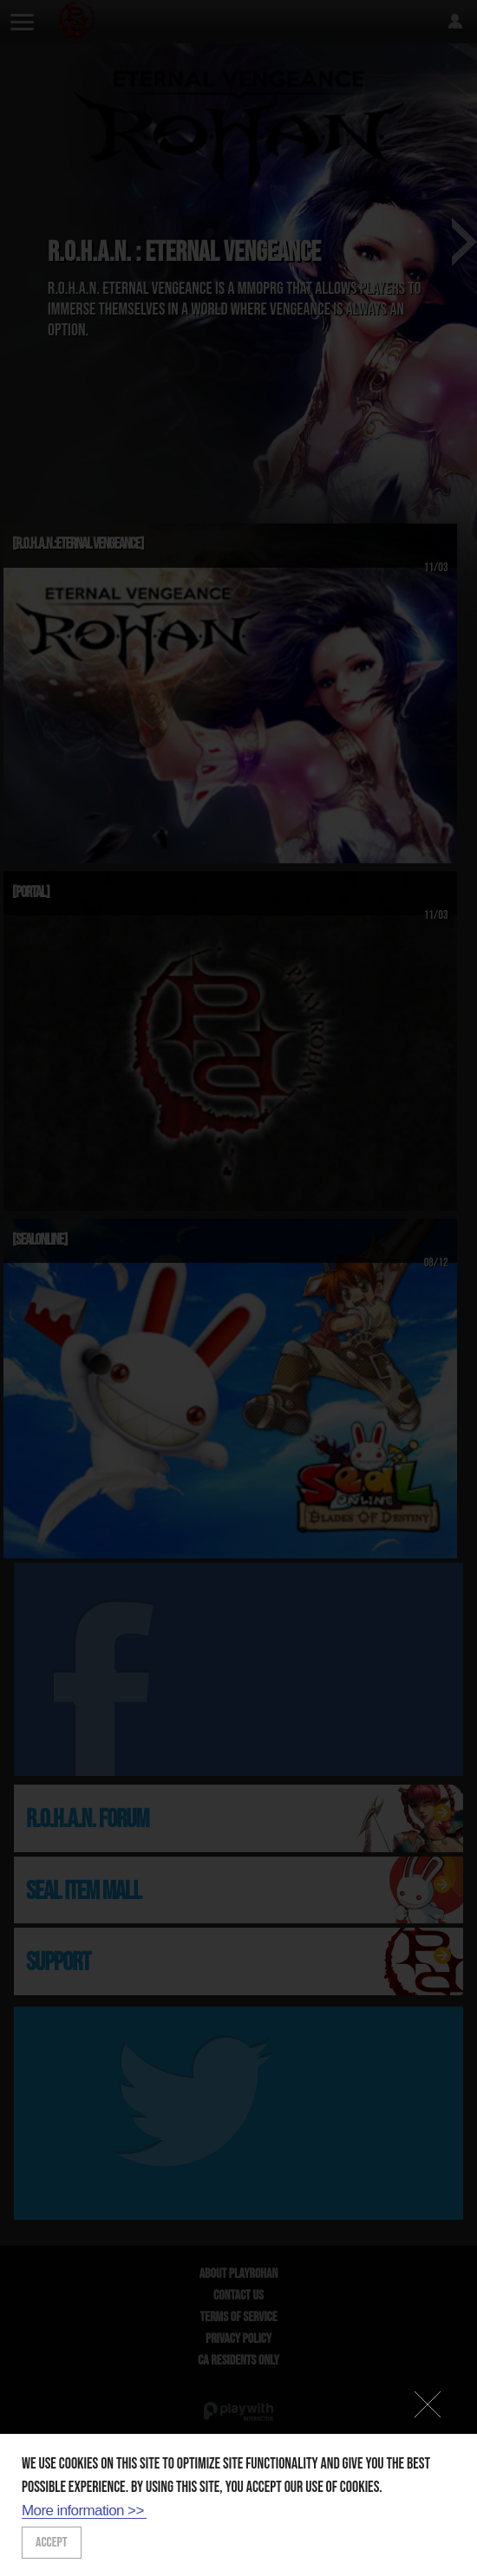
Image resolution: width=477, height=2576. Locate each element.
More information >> (83, 2510)
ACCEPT (52, 2542)
